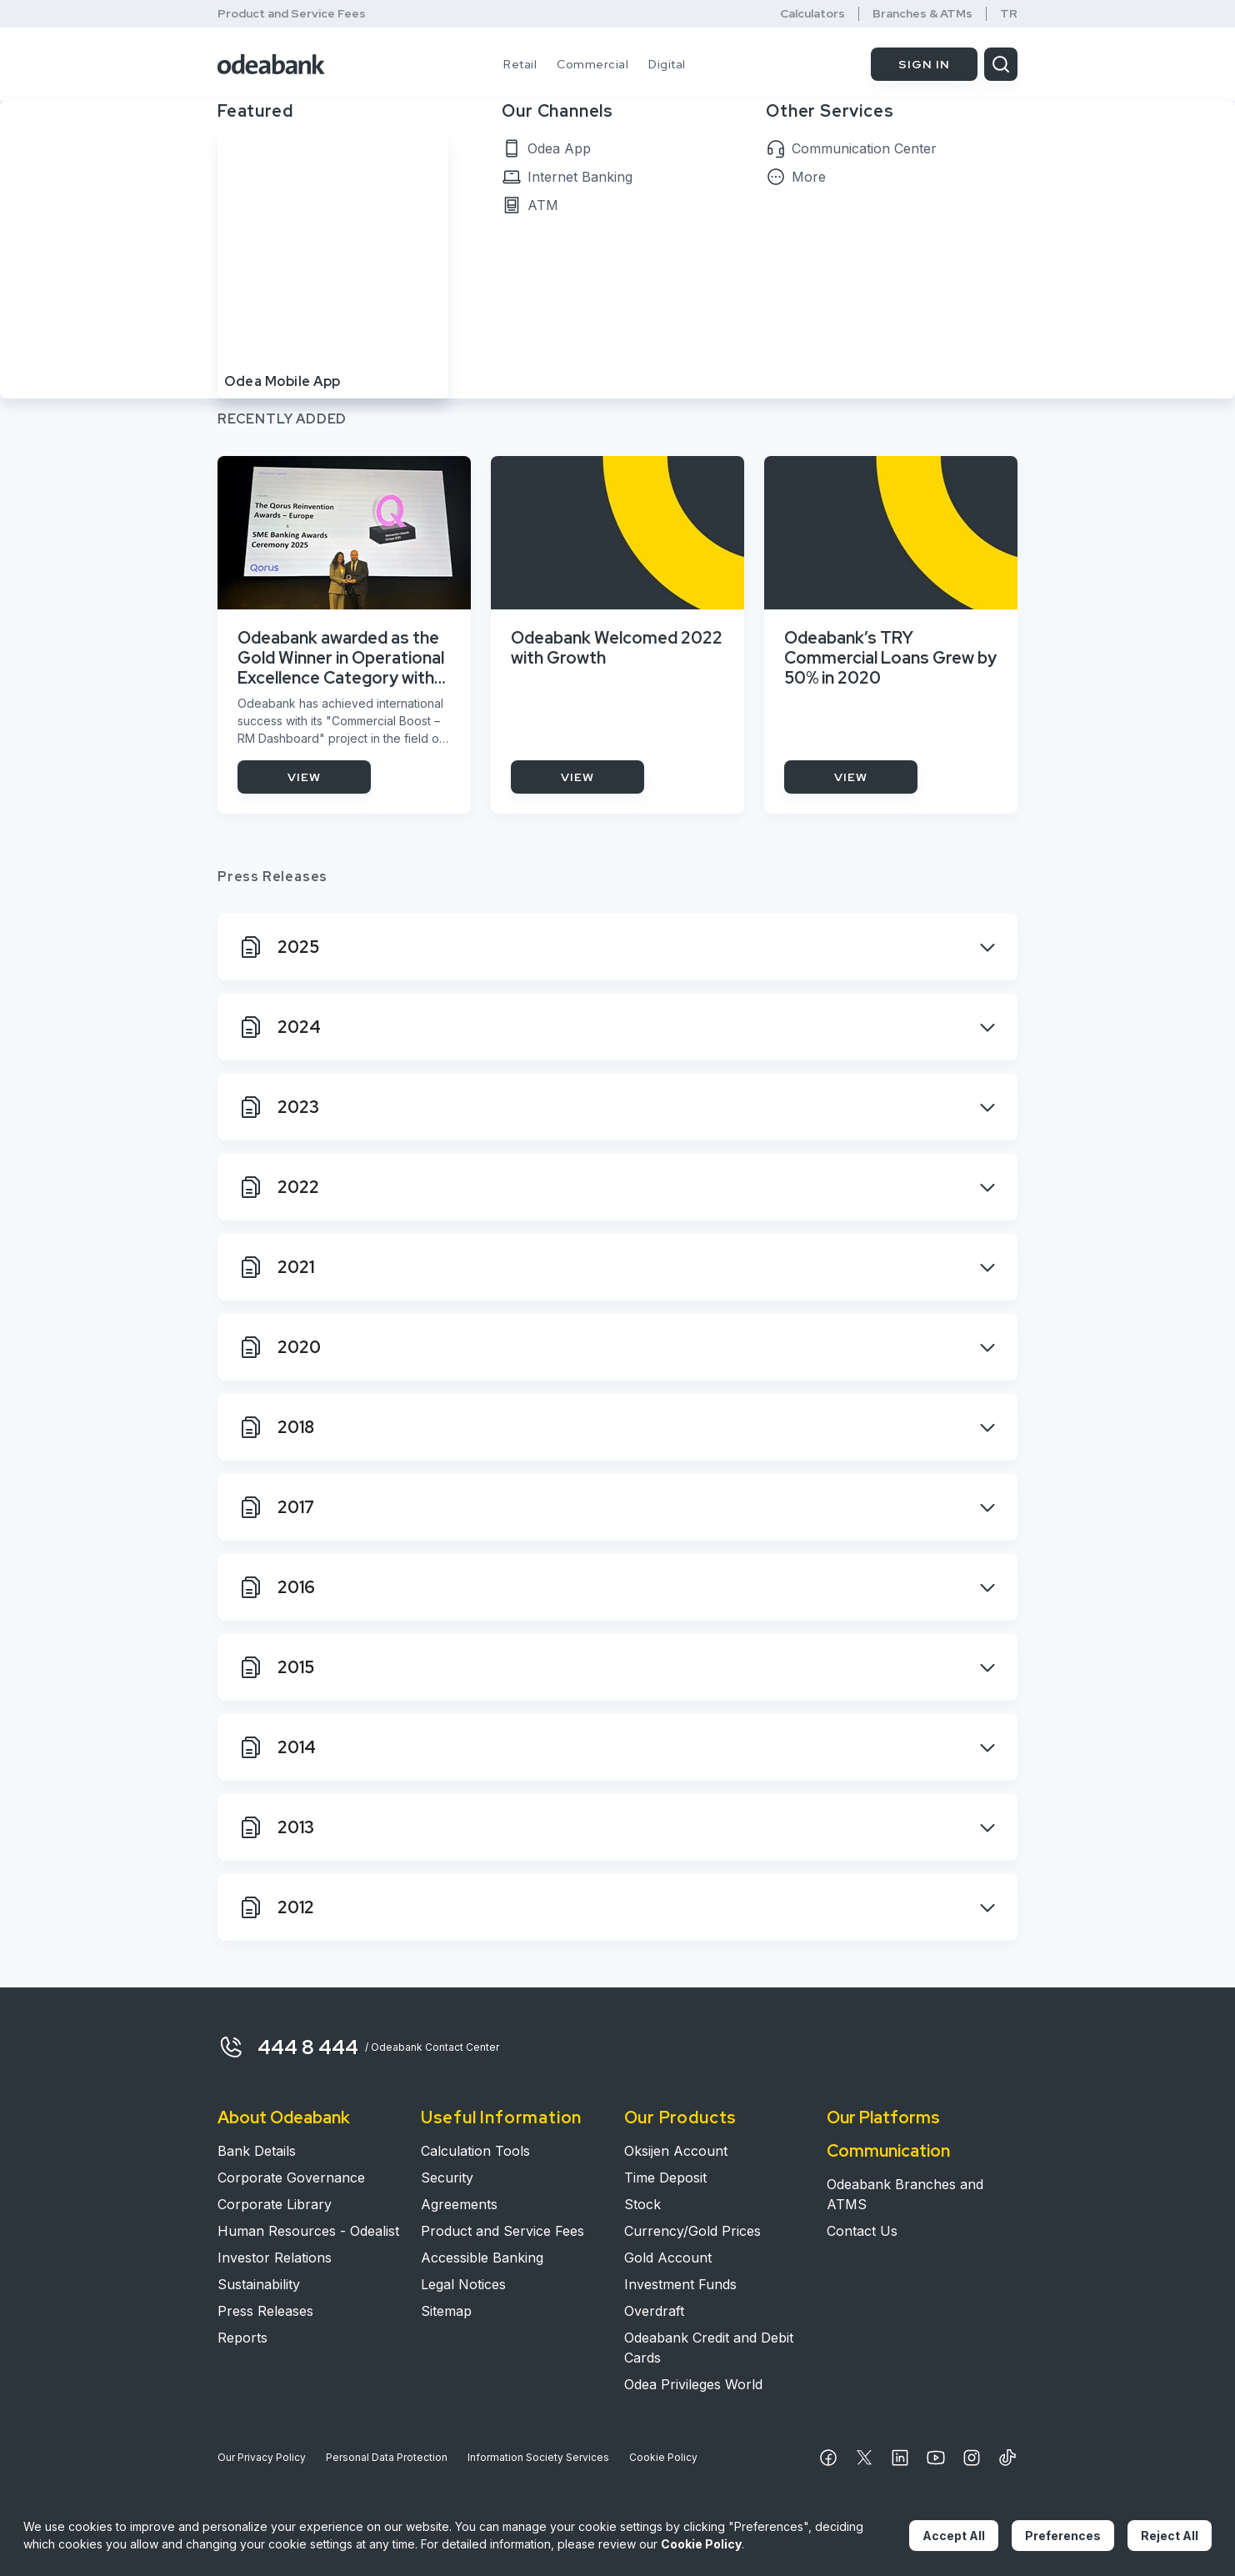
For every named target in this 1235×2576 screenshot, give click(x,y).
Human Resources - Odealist (308, 2231)
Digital (667, 64)
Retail (520, 64)
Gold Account (668, 2257)
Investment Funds (680, 2284)
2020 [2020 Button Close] (279, 1347)
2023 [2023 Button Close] (278, 1107)
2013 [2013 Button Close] (276, 1827)
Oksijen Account (676, 2150)
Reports (243, 2337)
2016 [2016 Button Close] (276, 1587)
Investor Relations (275, 2257)
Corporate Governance (291, 2177)
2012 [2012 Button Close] (276, 1907)
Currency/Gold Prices (692, 2231)
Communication (888, 2151)
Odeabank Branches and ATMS (905, 2194)
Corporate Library (275, 2204)
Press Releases (265, 2311)
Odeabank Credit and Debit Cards (708, 2347)
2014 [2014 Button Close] (277, 1747)
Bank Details (257, 2150)
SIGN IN (924, 64)
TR (1009, 14)
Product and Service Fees (292, 13)
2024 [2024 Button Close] (279, 1027)
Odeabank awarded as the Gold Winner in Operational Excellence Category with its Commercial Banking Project (341, 658)
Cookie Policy (663, 2457)
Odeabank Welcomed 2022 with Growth (616, 648)
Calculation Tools (475, 2150)
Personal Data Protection (387, 2457)
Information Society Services (538, 2457)
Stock (642, 2204)
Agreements (459, 2204)
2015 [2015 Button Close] (276, 1667)
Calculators (812, 14)
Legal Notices (463, 2284)
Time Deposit (665, 2177)
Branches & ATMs (922, 14)
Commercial (592, 64)
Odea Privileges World (693, 2384)
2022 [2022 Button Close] (278, 1187)
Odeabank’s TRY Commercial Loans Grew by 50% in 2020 (890, 658)
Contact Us (862, 2231)
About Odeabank (284, 2117)
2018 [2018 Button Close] (276, 1427)
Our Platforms (883, 2117)
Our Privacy (262, 2457)
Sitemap (446, 2311)
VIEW (304, 776)
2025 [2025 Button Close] (278, 947)
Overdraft (654, 2311)
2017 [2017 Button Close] (276, 1507)
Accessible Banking (482, 2257)
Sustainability (259, 2284)
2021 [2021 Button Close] (276, 1267)
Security (447, 2177)
